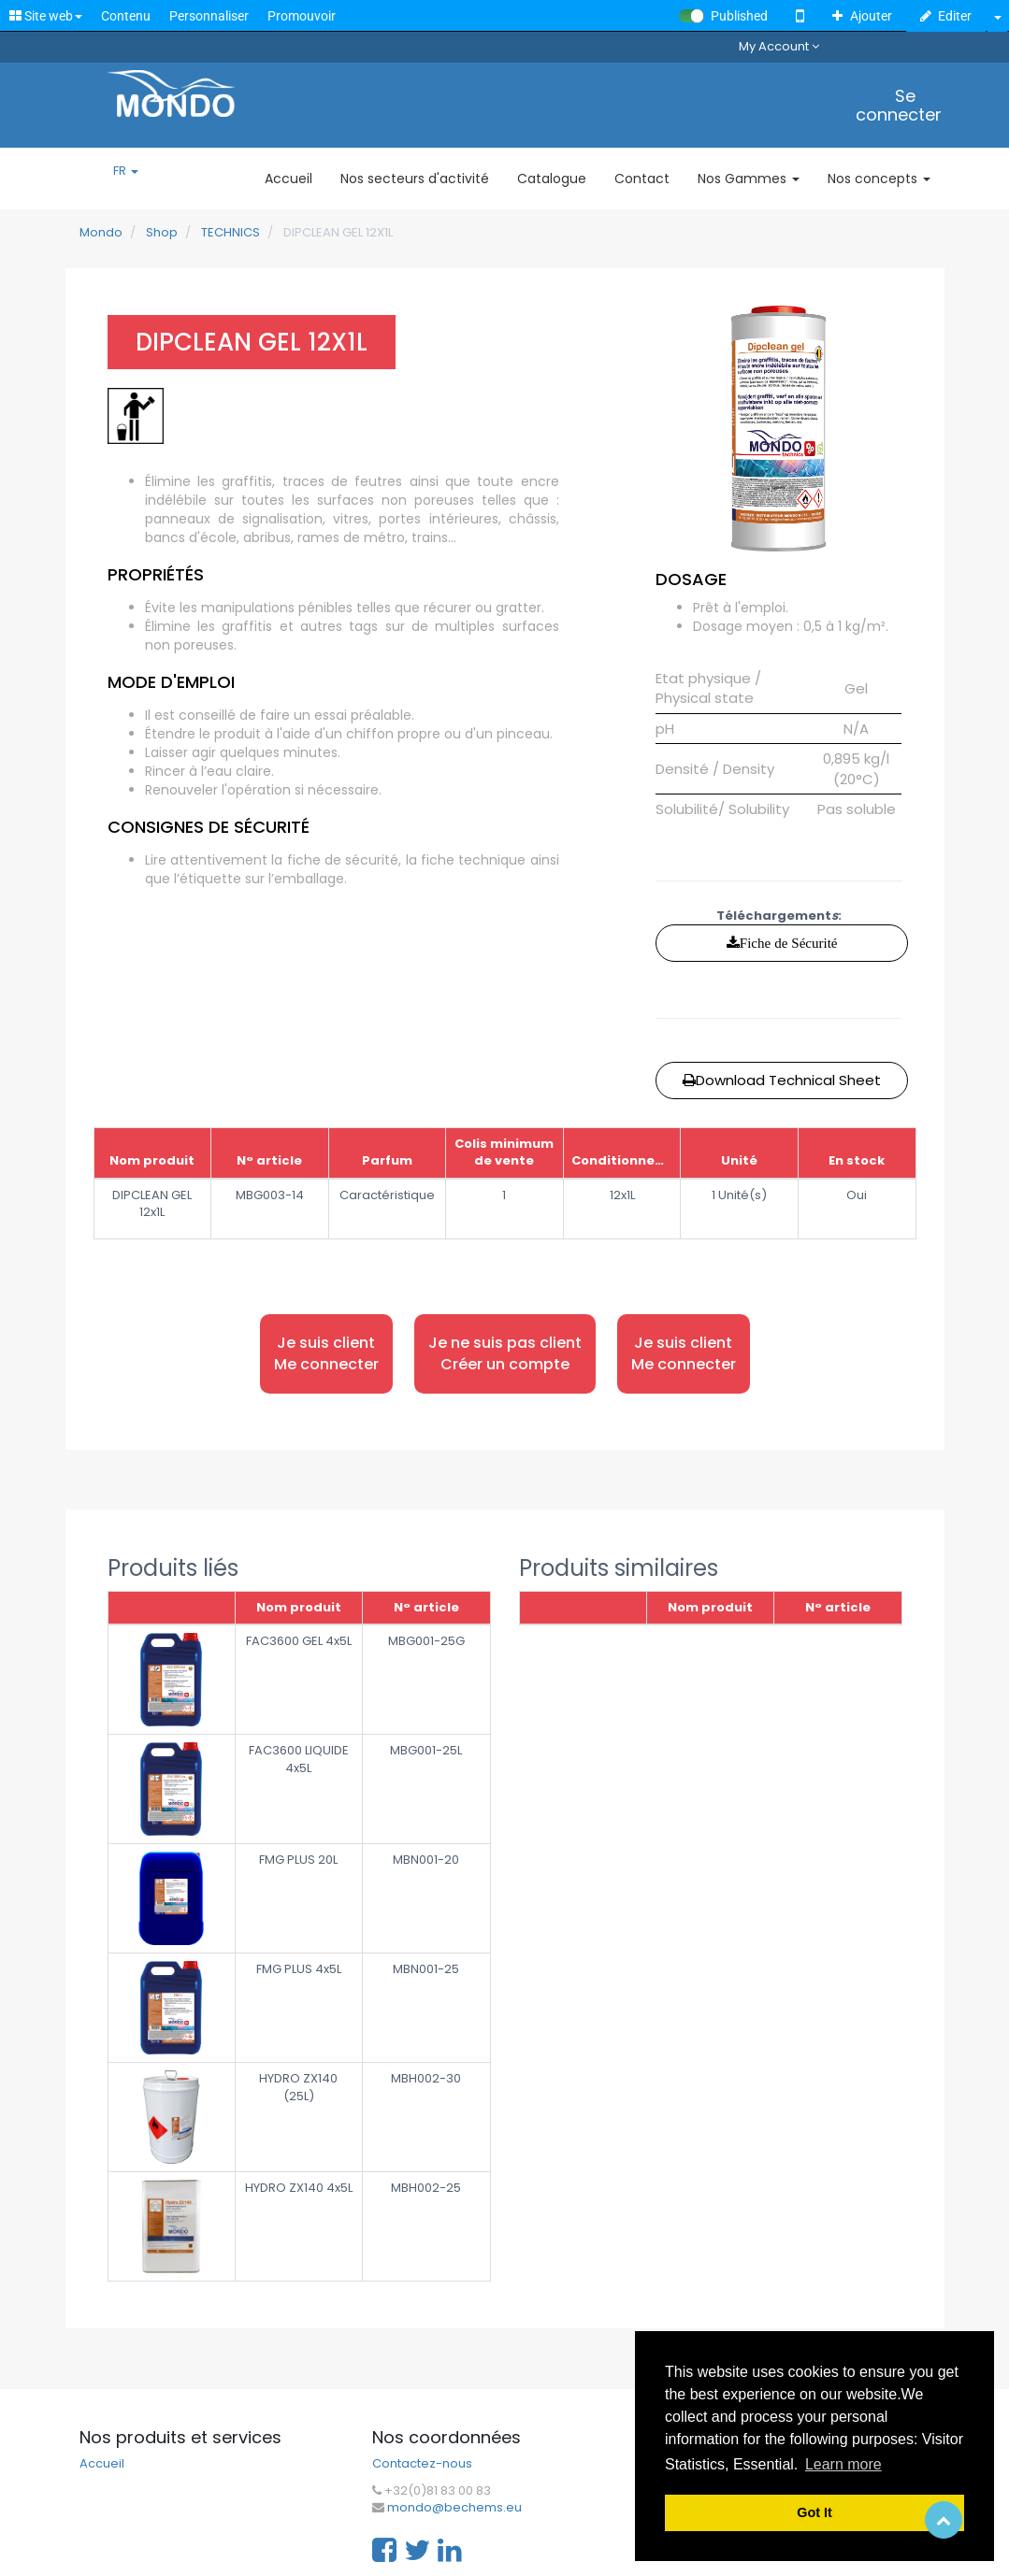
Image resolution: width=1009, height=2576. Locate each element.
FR (125, 171)
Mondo (101, 232)
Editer (946, 15)
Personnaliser (209, 15)
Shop (162, 232)
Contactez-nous (422, 2463)
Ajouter (862, 15)
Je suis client (326, 1354)
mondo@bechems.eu (454, 2507)
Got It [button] (814, 2512)
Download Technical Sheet (782, 1080)
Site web (45, 15)
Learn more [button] (843, 2464)
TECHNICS (230, 232)
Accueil (101, 2463)
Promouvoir (301, 15)
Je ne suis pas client (505, 1354)
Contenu (126, 15)
